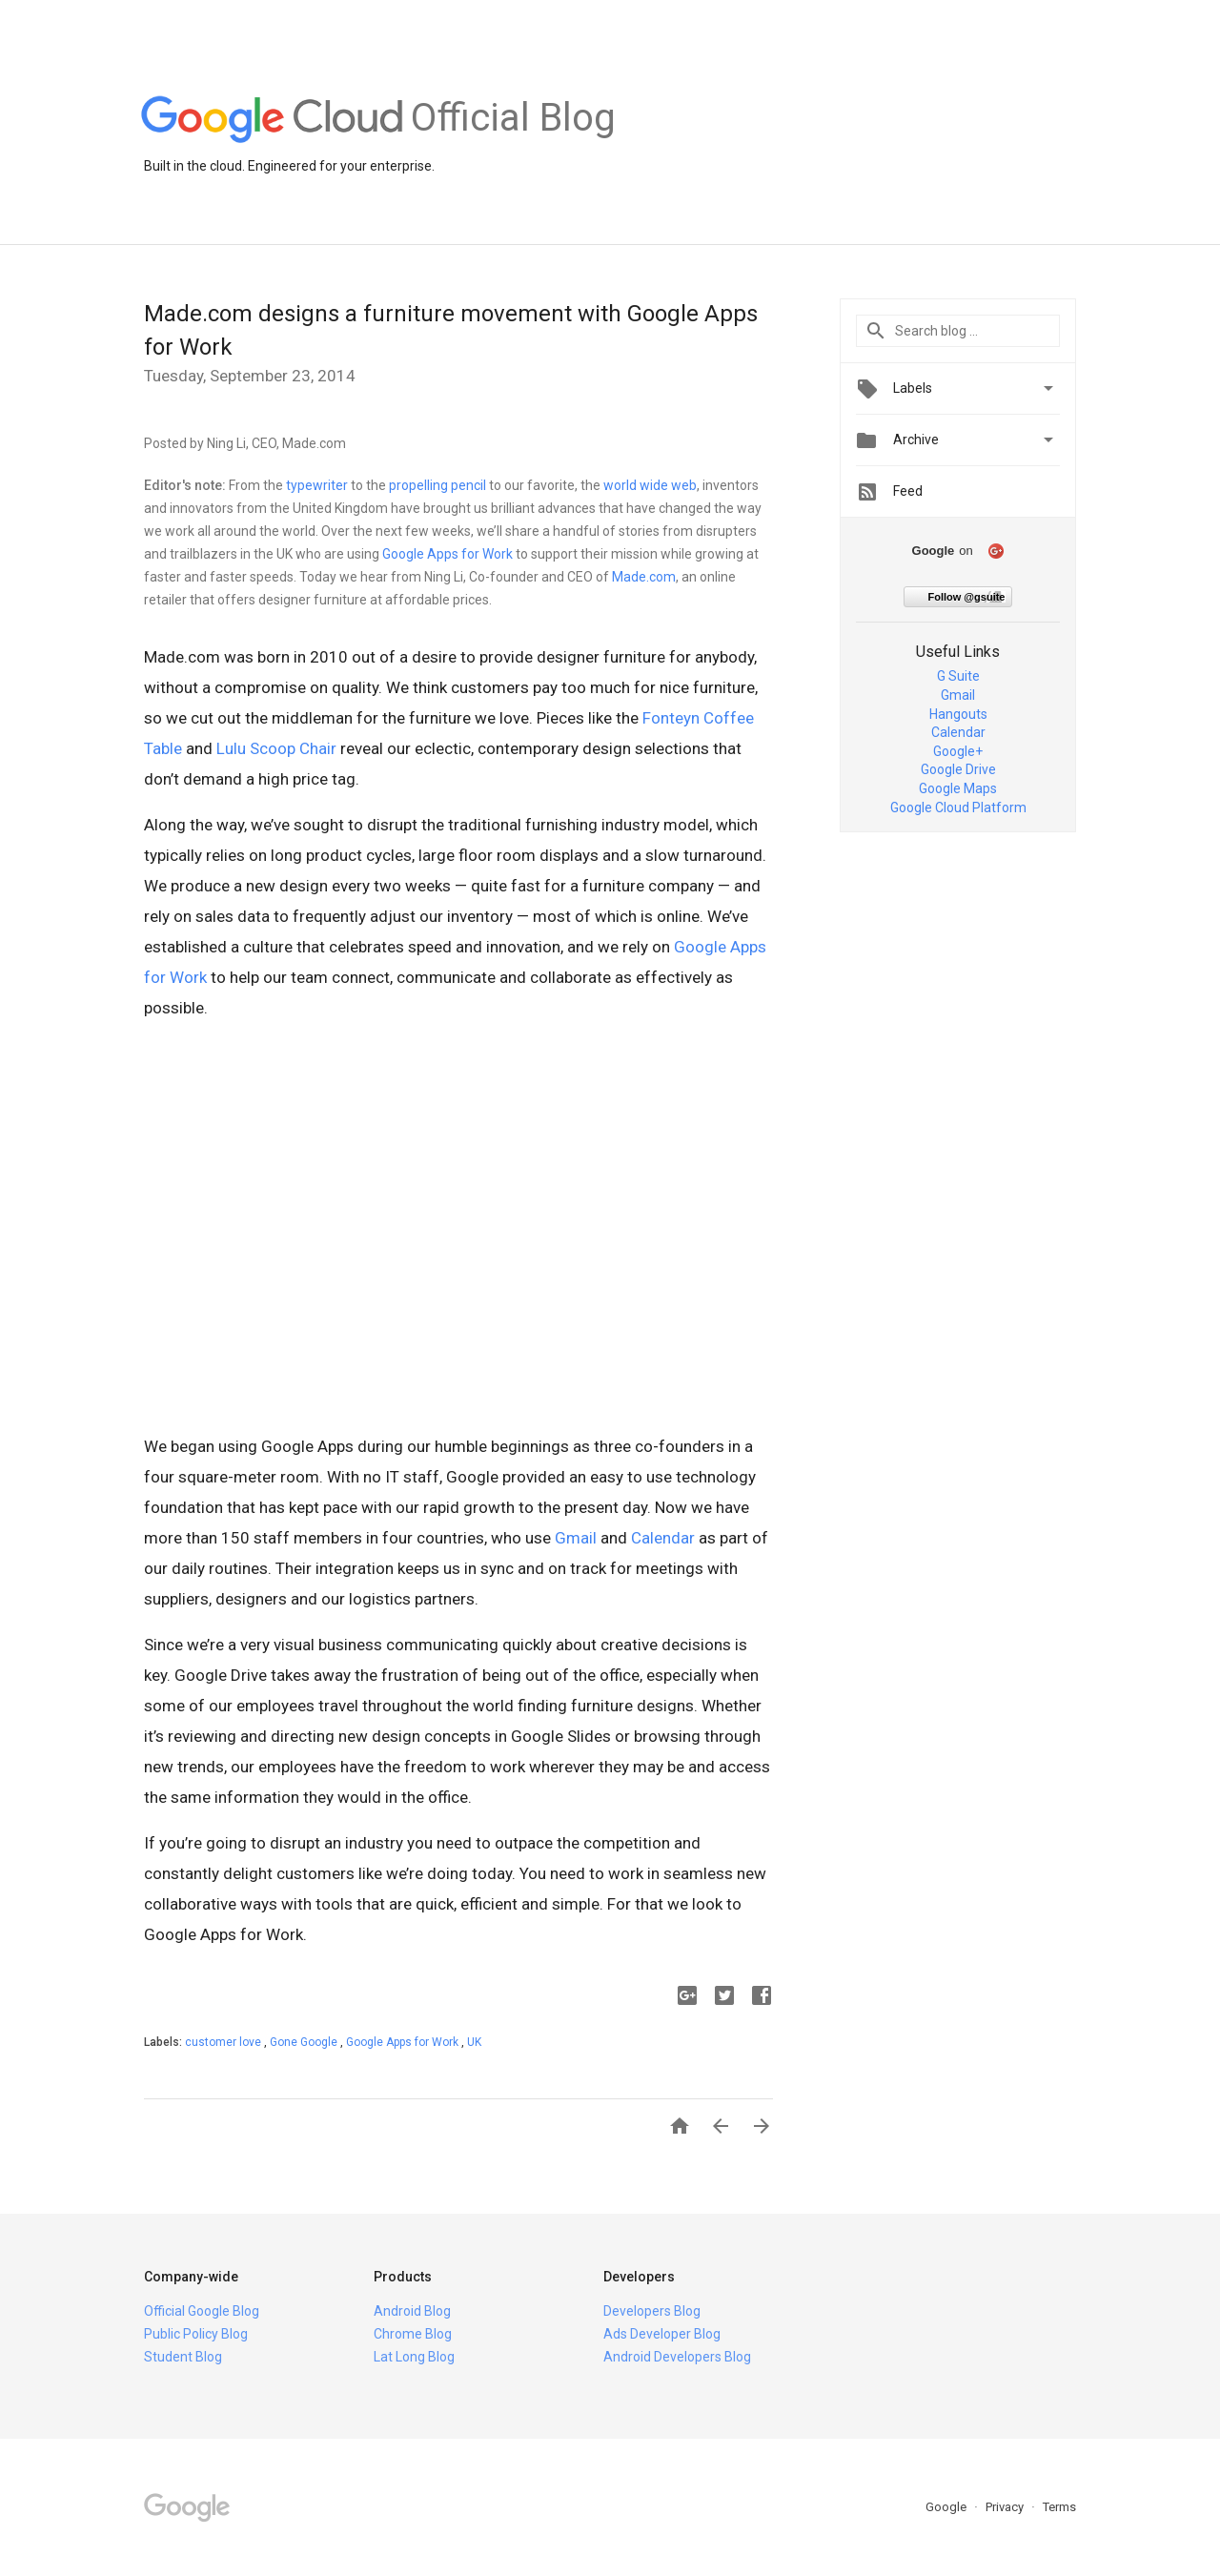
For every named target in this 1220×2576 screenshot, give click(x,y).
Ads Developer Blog (662, 2333)
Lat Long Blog (414, 2356)
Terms (1059, 2507)
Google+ (958, 751)
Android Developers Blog (677, 2356)
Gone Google (305, 2042)
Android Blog (412, 2311)
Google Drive (958, 769)
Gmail (576, 1537)
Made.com (644, 576)
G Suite (958, 676)
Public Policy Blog (196, 2333)
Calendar (663, 1537)
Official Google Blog (201, 2311)
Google (947, 2507)
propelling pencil (437, 485)
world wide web (650, 485)
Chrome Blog (413, 2333)
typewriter (317, 485)
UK (474, 2042)
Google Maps (958, 788)
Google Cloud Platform (958, 807)
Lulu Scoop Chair (276, 748)
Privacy (1006, 2507)
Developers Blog (652, 2311)
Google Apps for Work (447, 554)
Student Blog (183, 2356)
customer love (224, 2042)
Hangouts (958, 714)
